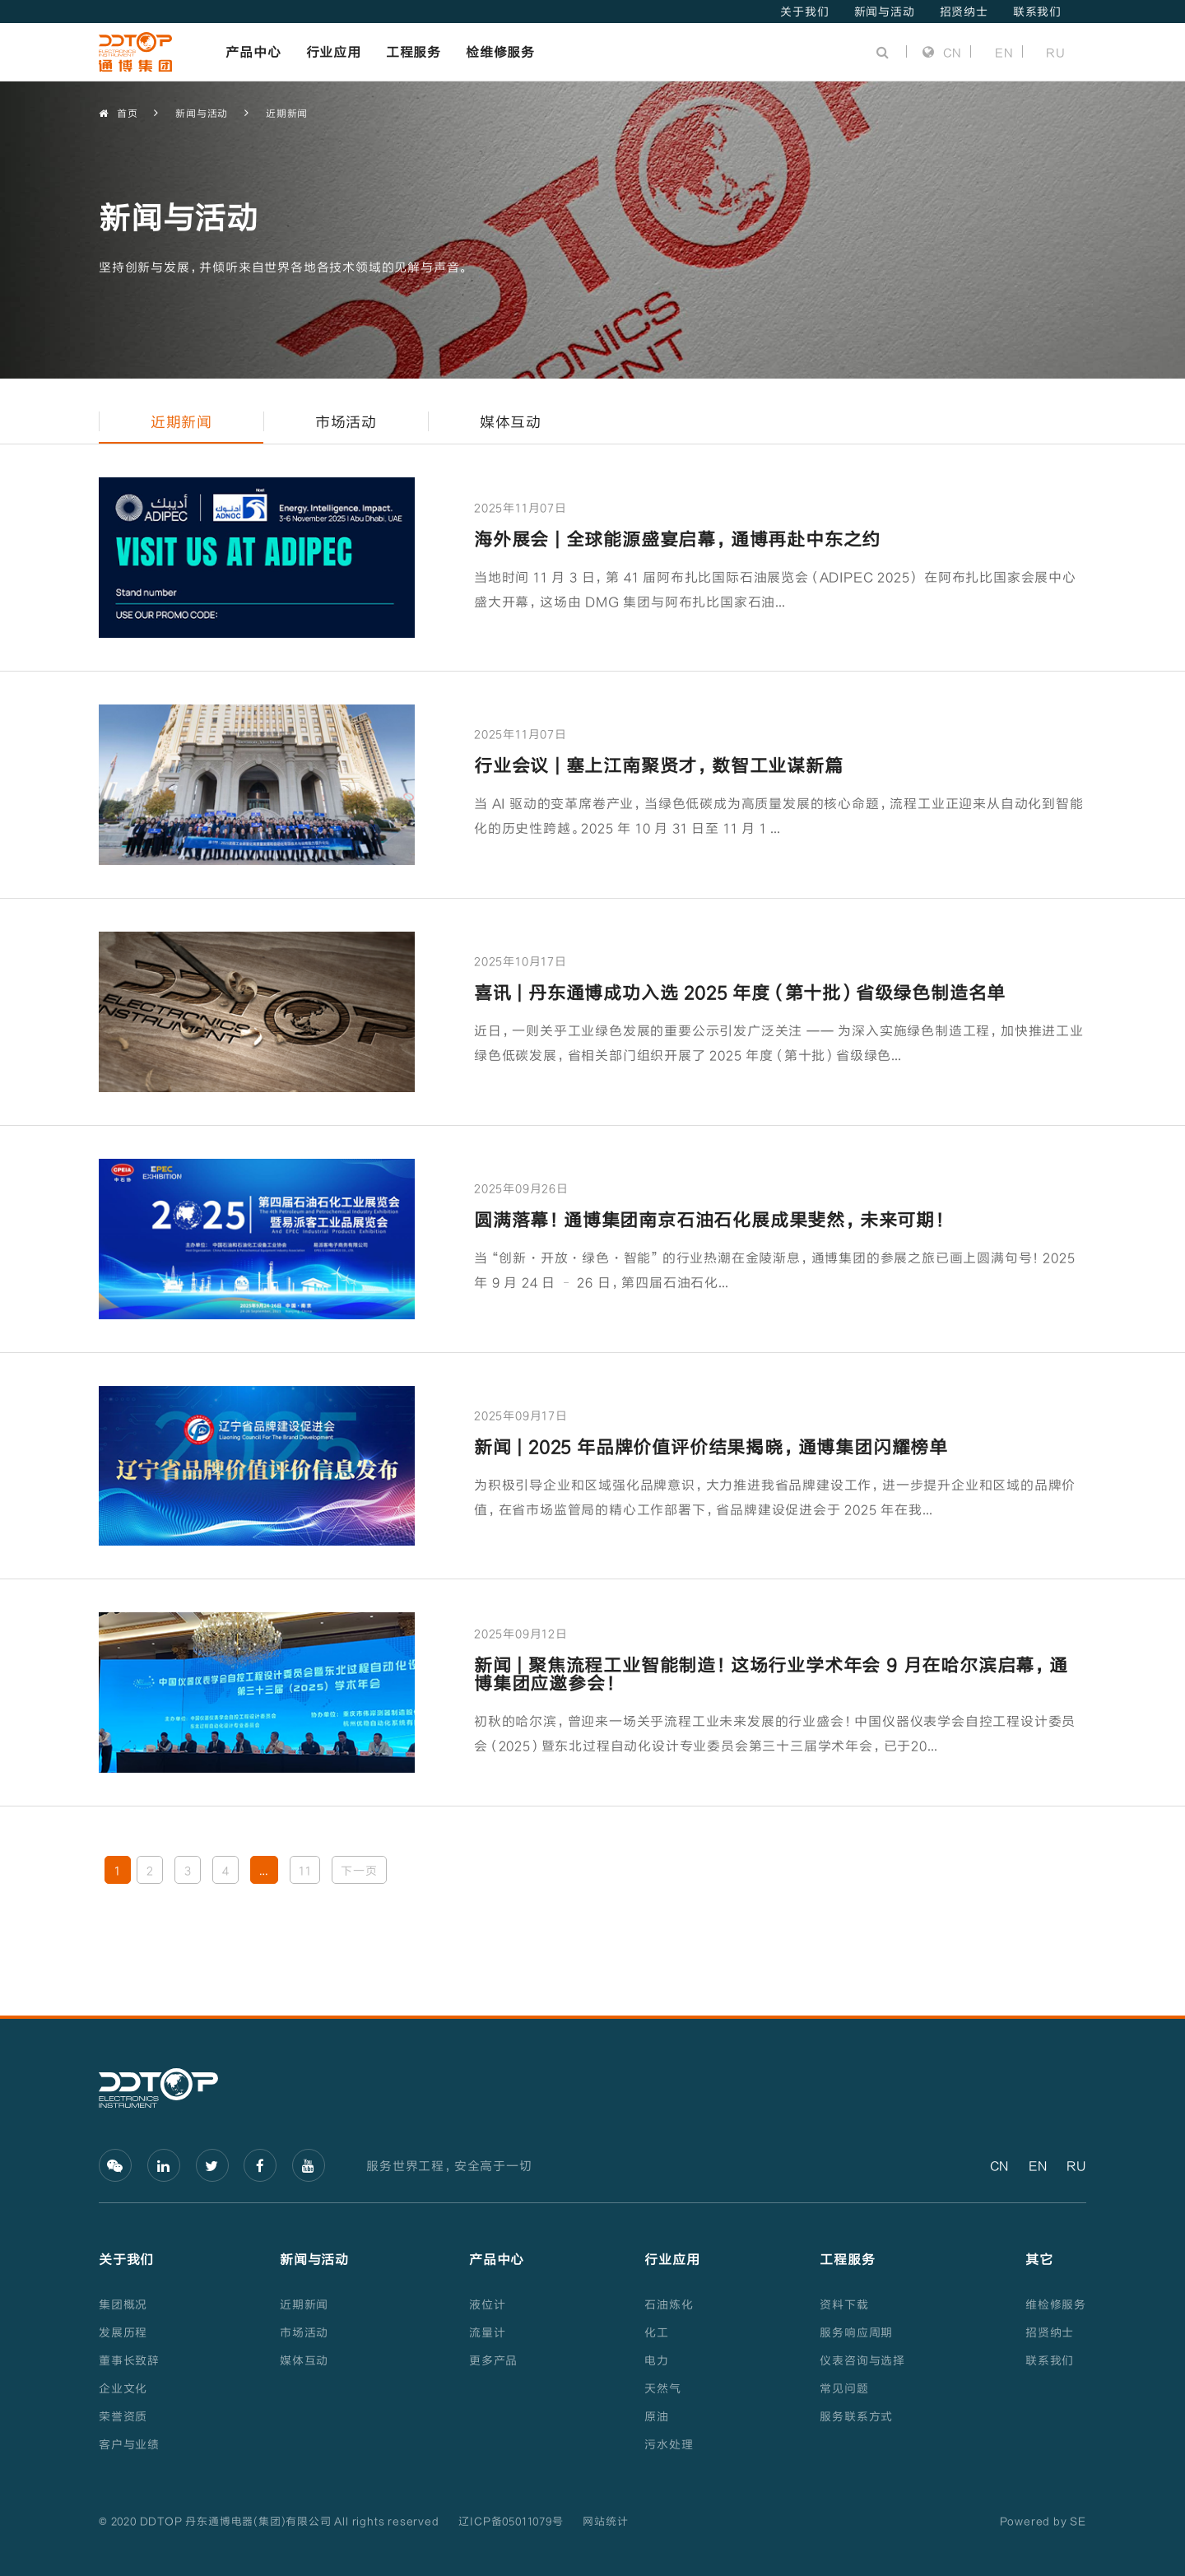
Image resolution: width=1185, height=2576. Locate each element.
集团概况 (123, 2304)
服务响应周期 (856, 2332)
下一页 (359, 1870)
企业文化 (123, 2388)
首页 (118, 113)
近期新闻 (287, 113)
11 (305, 1870)
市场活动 (304, 2332)
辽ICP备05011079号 (510, 2520)
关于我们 (804, 11)
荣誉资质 (123, 2416)
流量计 (487, 2332)
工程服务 (413, 52)
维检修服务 (1055, 2304)
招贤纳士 (964, 11)
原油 (656, 2416)
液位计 (487, 2304)
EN (1004, 51)
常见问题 (844, 2388)
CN (942, 51)
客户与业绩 (129, 2444)
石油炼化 (668, 2304)
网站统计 (605, 2520)
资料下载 (844, 2304)
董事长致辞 (129, 2360)
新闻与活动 (884, 11)
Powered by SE (1043, 2520)
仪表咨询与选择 (862, 2360)
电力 (656, 2360)
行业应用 (333, 52)
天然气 (662, 2388)
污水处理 (668, 2444)
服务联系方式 (856, 2416)
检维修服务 (500, 52)
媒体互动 (304, 2360)
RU (1056, 51)
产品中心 (253, 52)
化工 (656, 2332)
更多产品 (493, 2360)
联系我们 (1037, 11)
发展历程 (123, 2332)
